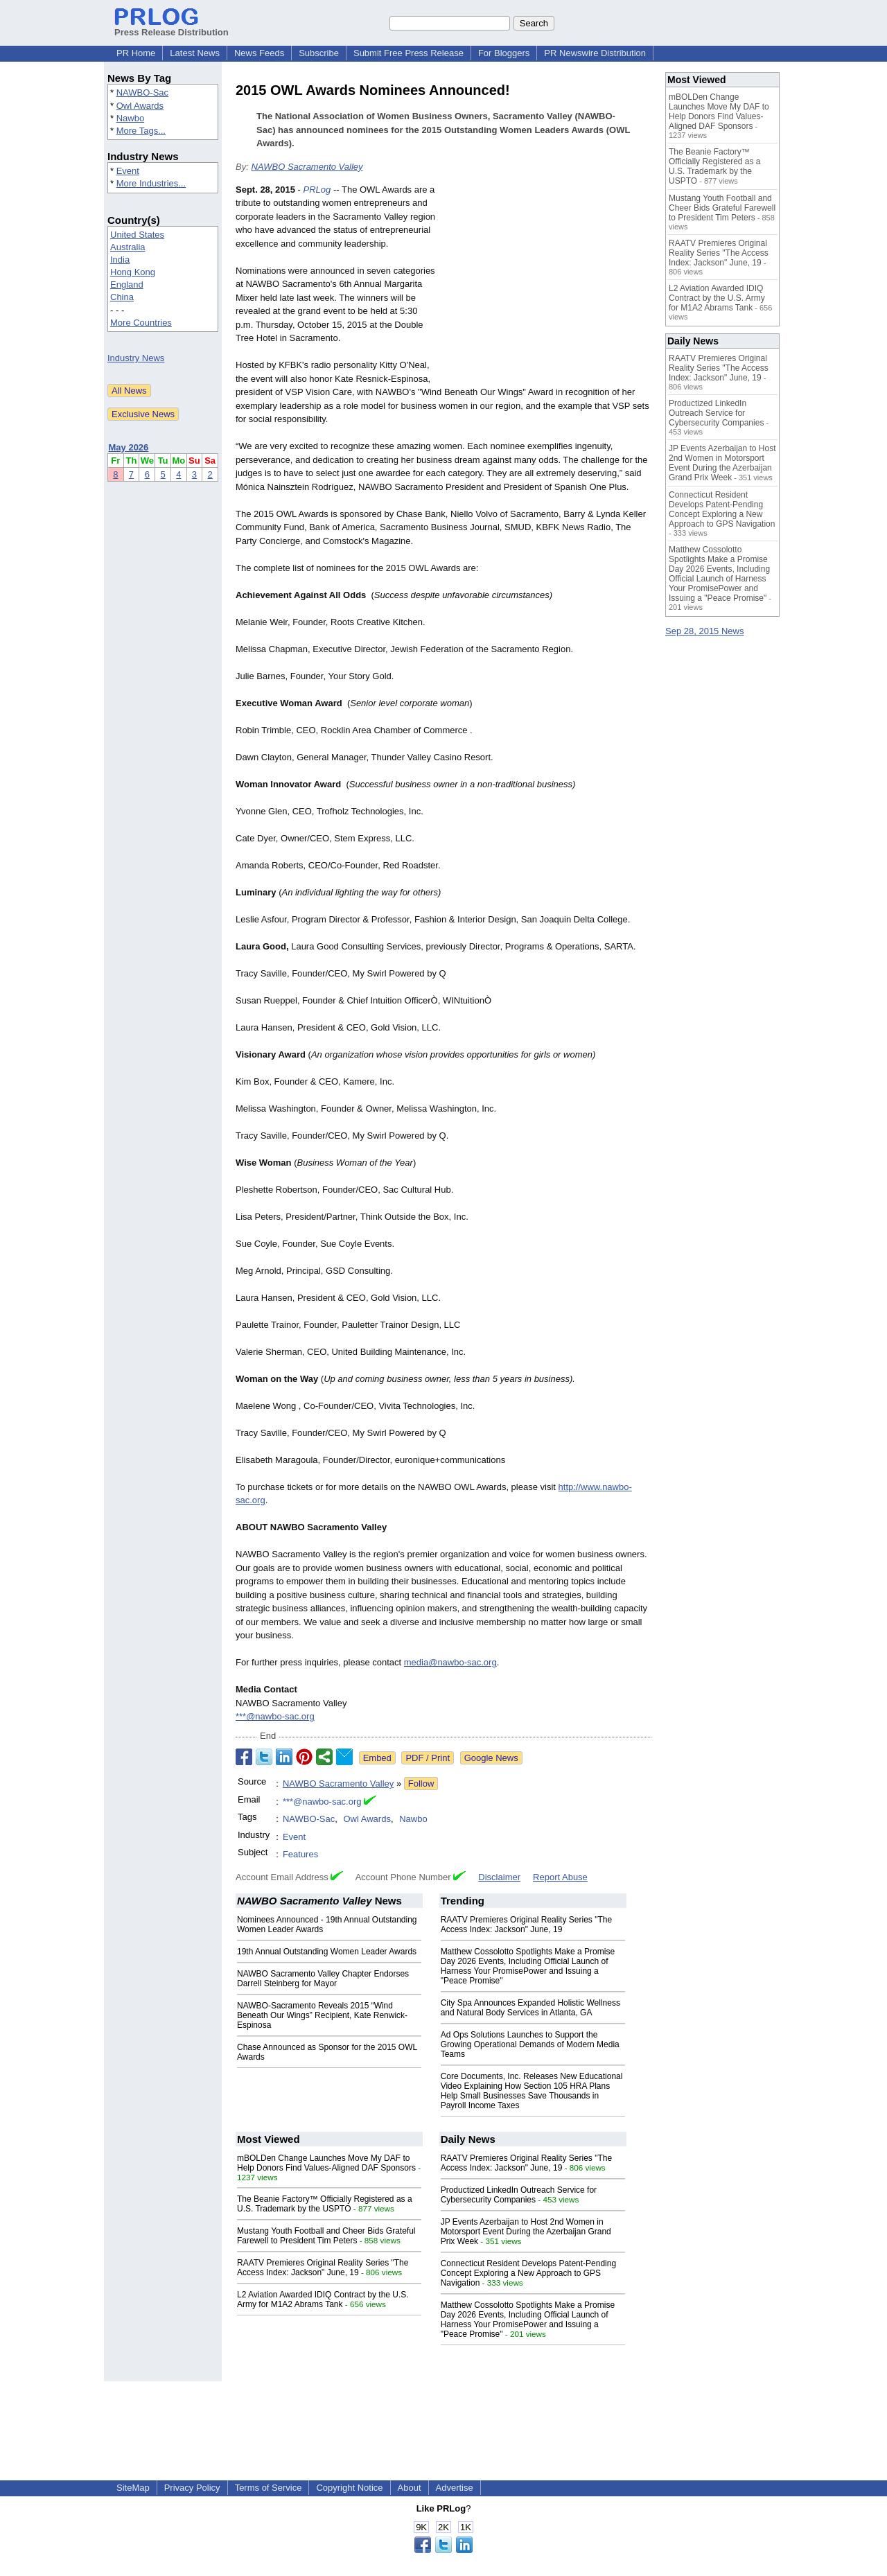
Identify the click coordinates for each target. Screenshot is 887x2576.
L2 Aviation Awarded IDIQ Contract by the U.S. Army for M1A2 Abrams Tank (323, 2299)
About (409, 2487)
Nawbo (130, 118)
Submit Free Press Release (408, 53)
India (120, 259)
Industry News (135, 358)
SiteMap (133, 2487)
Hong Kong (132, 272)
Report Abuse (560, 1877)
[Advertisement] (547, 284)
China (122, 297)
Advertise (454, 2487)
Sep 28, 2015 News (704, 631)
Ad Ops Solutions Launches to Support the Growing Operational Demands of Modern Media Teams (530, 2044)
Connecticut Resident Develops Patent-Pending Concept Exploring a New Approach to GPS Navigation (529, 2273)
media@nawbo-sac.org (450, 1662)
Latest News (195, 53)
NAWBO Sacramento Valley (306, 166)
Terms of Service (268, 2487)
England (126, 284)
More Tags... (141, 130)
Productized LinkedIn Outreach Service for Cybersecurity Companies (519, 2195)
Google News (491, 1758)
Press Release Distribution (171, 27)
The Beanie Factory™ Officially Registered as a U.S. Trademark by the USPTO (324, 2204)
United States (137, 234)
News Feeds (259, 53)
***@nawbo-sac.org (275, 1716)
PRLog (317, 189)
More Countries (141, 322)
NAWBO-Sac (142, 92)
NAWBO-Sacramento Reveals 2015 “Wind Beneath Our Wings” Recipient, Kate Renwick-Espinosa (322, 2015)
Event (127, 171)
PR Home (135, 53)
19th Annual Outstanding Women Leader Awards (326, 1951)
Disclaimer (499, 1877)
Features (300, 1854)
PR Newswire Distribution (595, 53)
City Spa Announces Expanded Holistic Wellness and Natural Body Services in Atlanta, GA (530, 2007)
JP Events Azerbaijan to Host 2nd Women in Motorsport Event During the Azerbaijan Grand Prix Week (526, 2231)
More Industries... (151, 183)
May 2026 (129, 447)
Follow (421, 1783)
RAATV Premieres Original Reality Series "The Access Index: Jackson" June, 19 (526, 1924)
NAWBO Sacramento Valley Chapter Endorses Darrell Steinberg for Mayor (323, 1978)
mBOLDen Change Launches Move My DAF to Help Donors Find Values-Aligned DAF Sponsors (326, 2163)
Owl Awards (140, 105)
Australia (128, 247)
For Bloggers (503, 53)
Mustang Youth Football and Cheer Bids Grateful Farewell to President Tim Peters (326, 2235)
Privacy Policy (192, 2487)
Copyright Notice (349, 2487)
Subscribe (319, 53)
